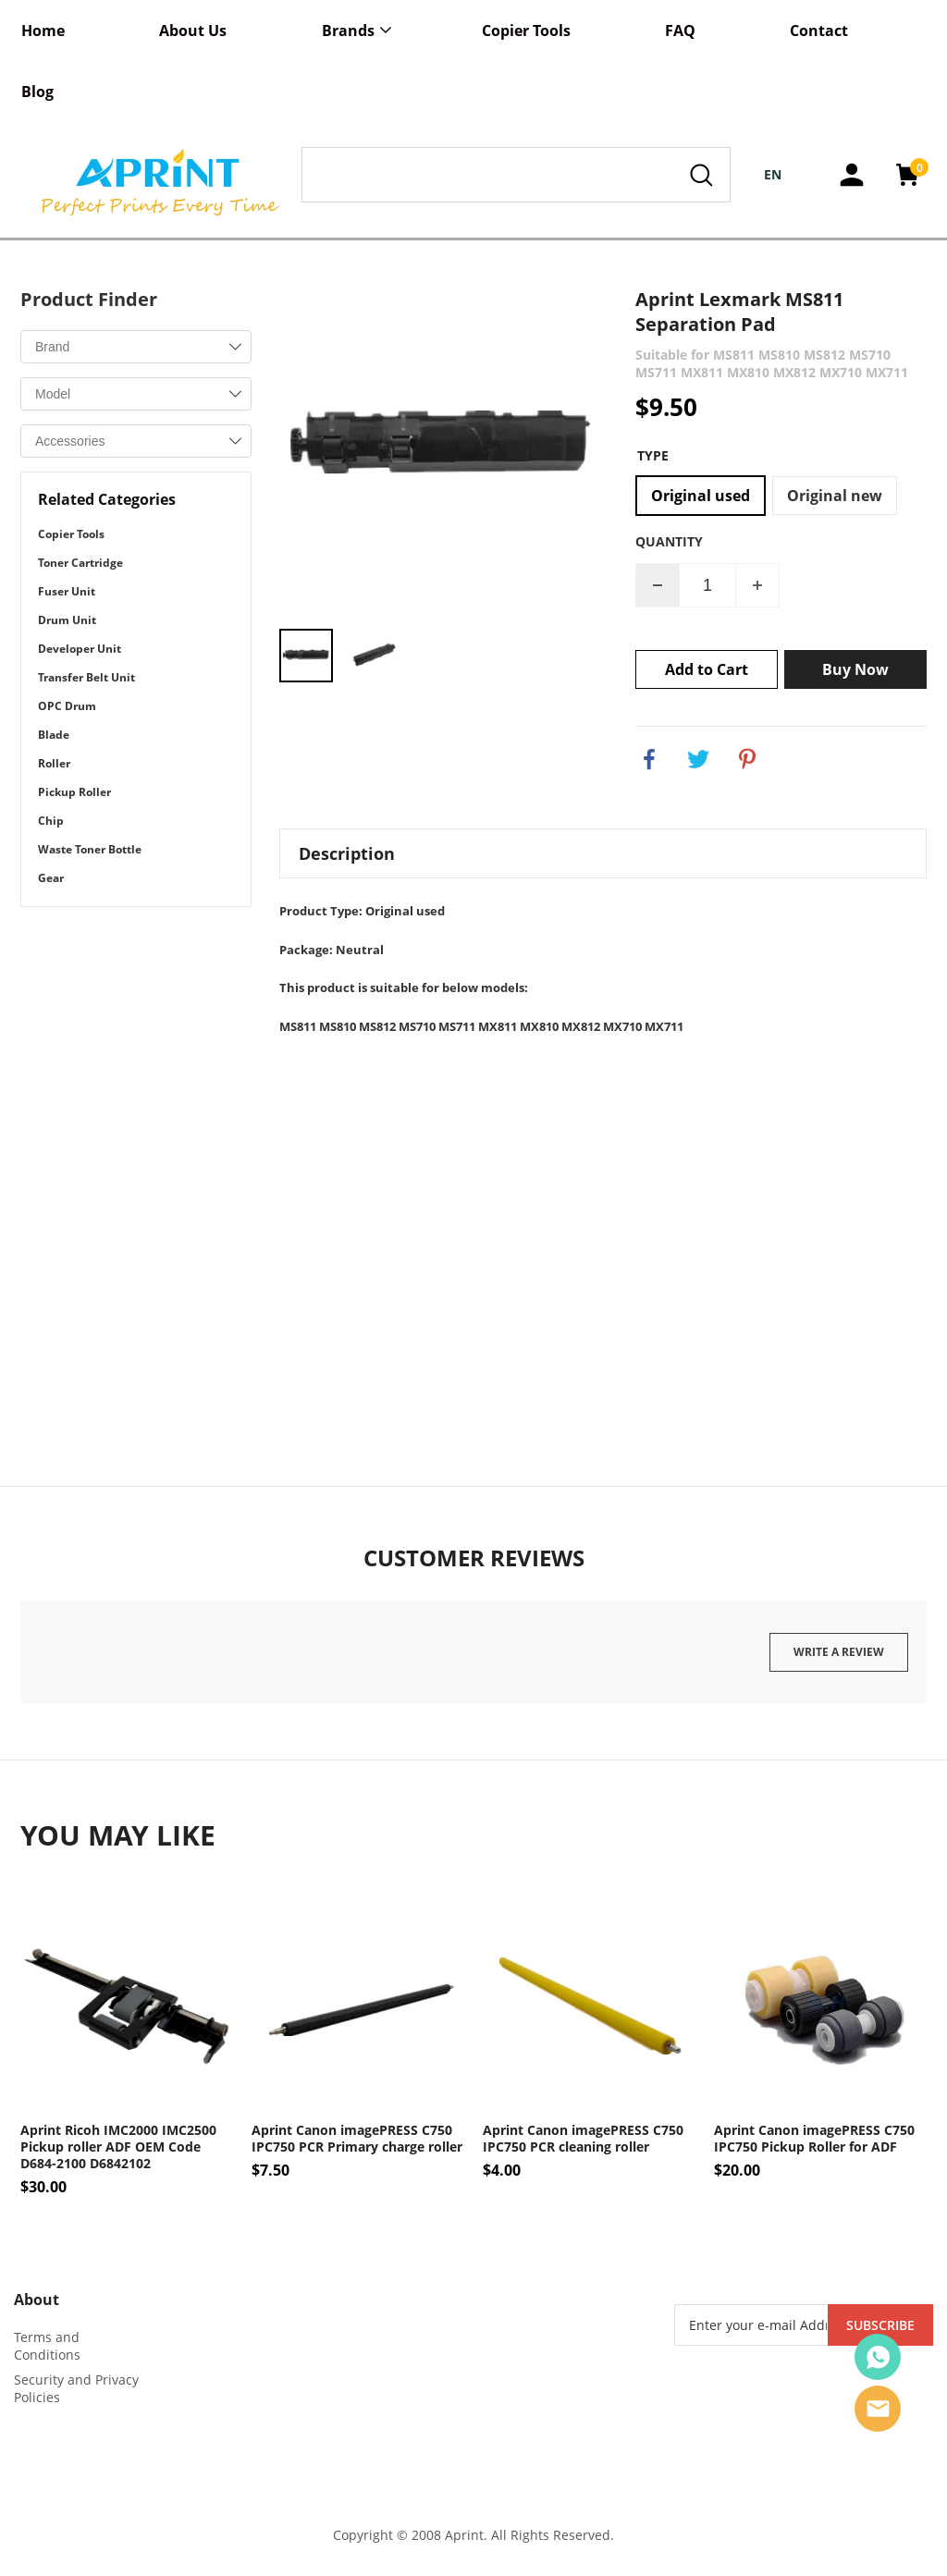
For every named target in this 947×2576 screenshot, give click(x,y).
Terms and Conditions (47, 2345)
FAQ (680, 30)
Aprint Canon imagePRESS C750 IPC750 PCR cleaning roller (583, 2138)
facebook (649, 759)
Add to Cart (706, 669)
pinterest (747, 759)
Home (43, 30)
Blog (37, 91)
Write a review (838, 1652)
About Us (193, 30)
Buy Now (855, 669)
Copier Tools (526, 30)
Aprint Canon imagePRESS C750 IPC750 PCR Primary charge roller (357, 2138)
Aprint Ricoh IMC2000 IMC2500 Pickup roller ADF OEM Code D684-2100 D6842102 (118, 2147)
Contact (819, 30)
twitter (698, 759)
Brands (348, 30)
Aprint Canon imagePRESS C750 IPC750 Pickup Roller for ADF (814, 2138)
